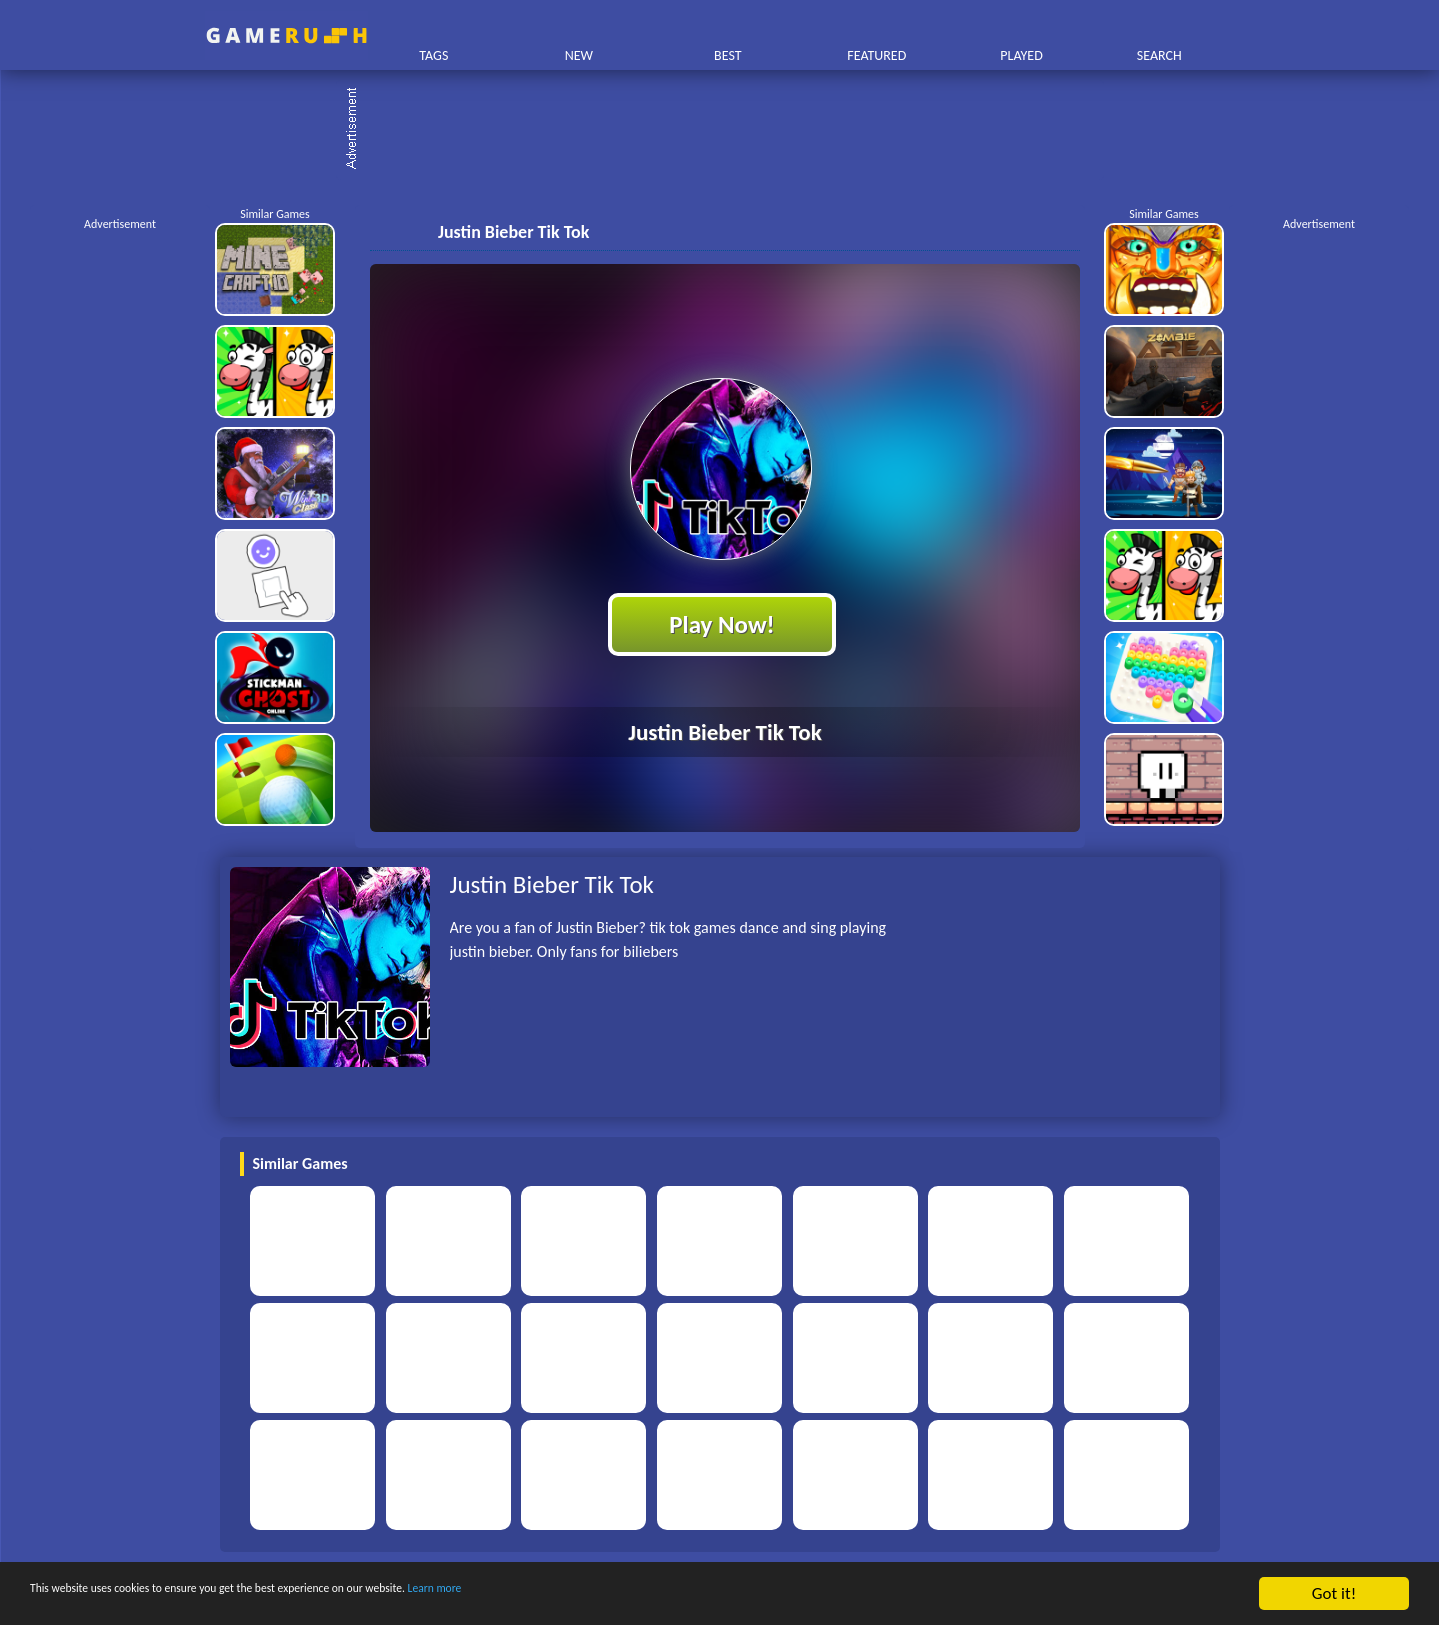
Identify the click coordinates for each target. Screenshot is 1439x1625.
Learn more (624, 1594)
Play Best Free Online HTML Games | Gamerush (286, 35)
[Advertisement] (730, 130)
